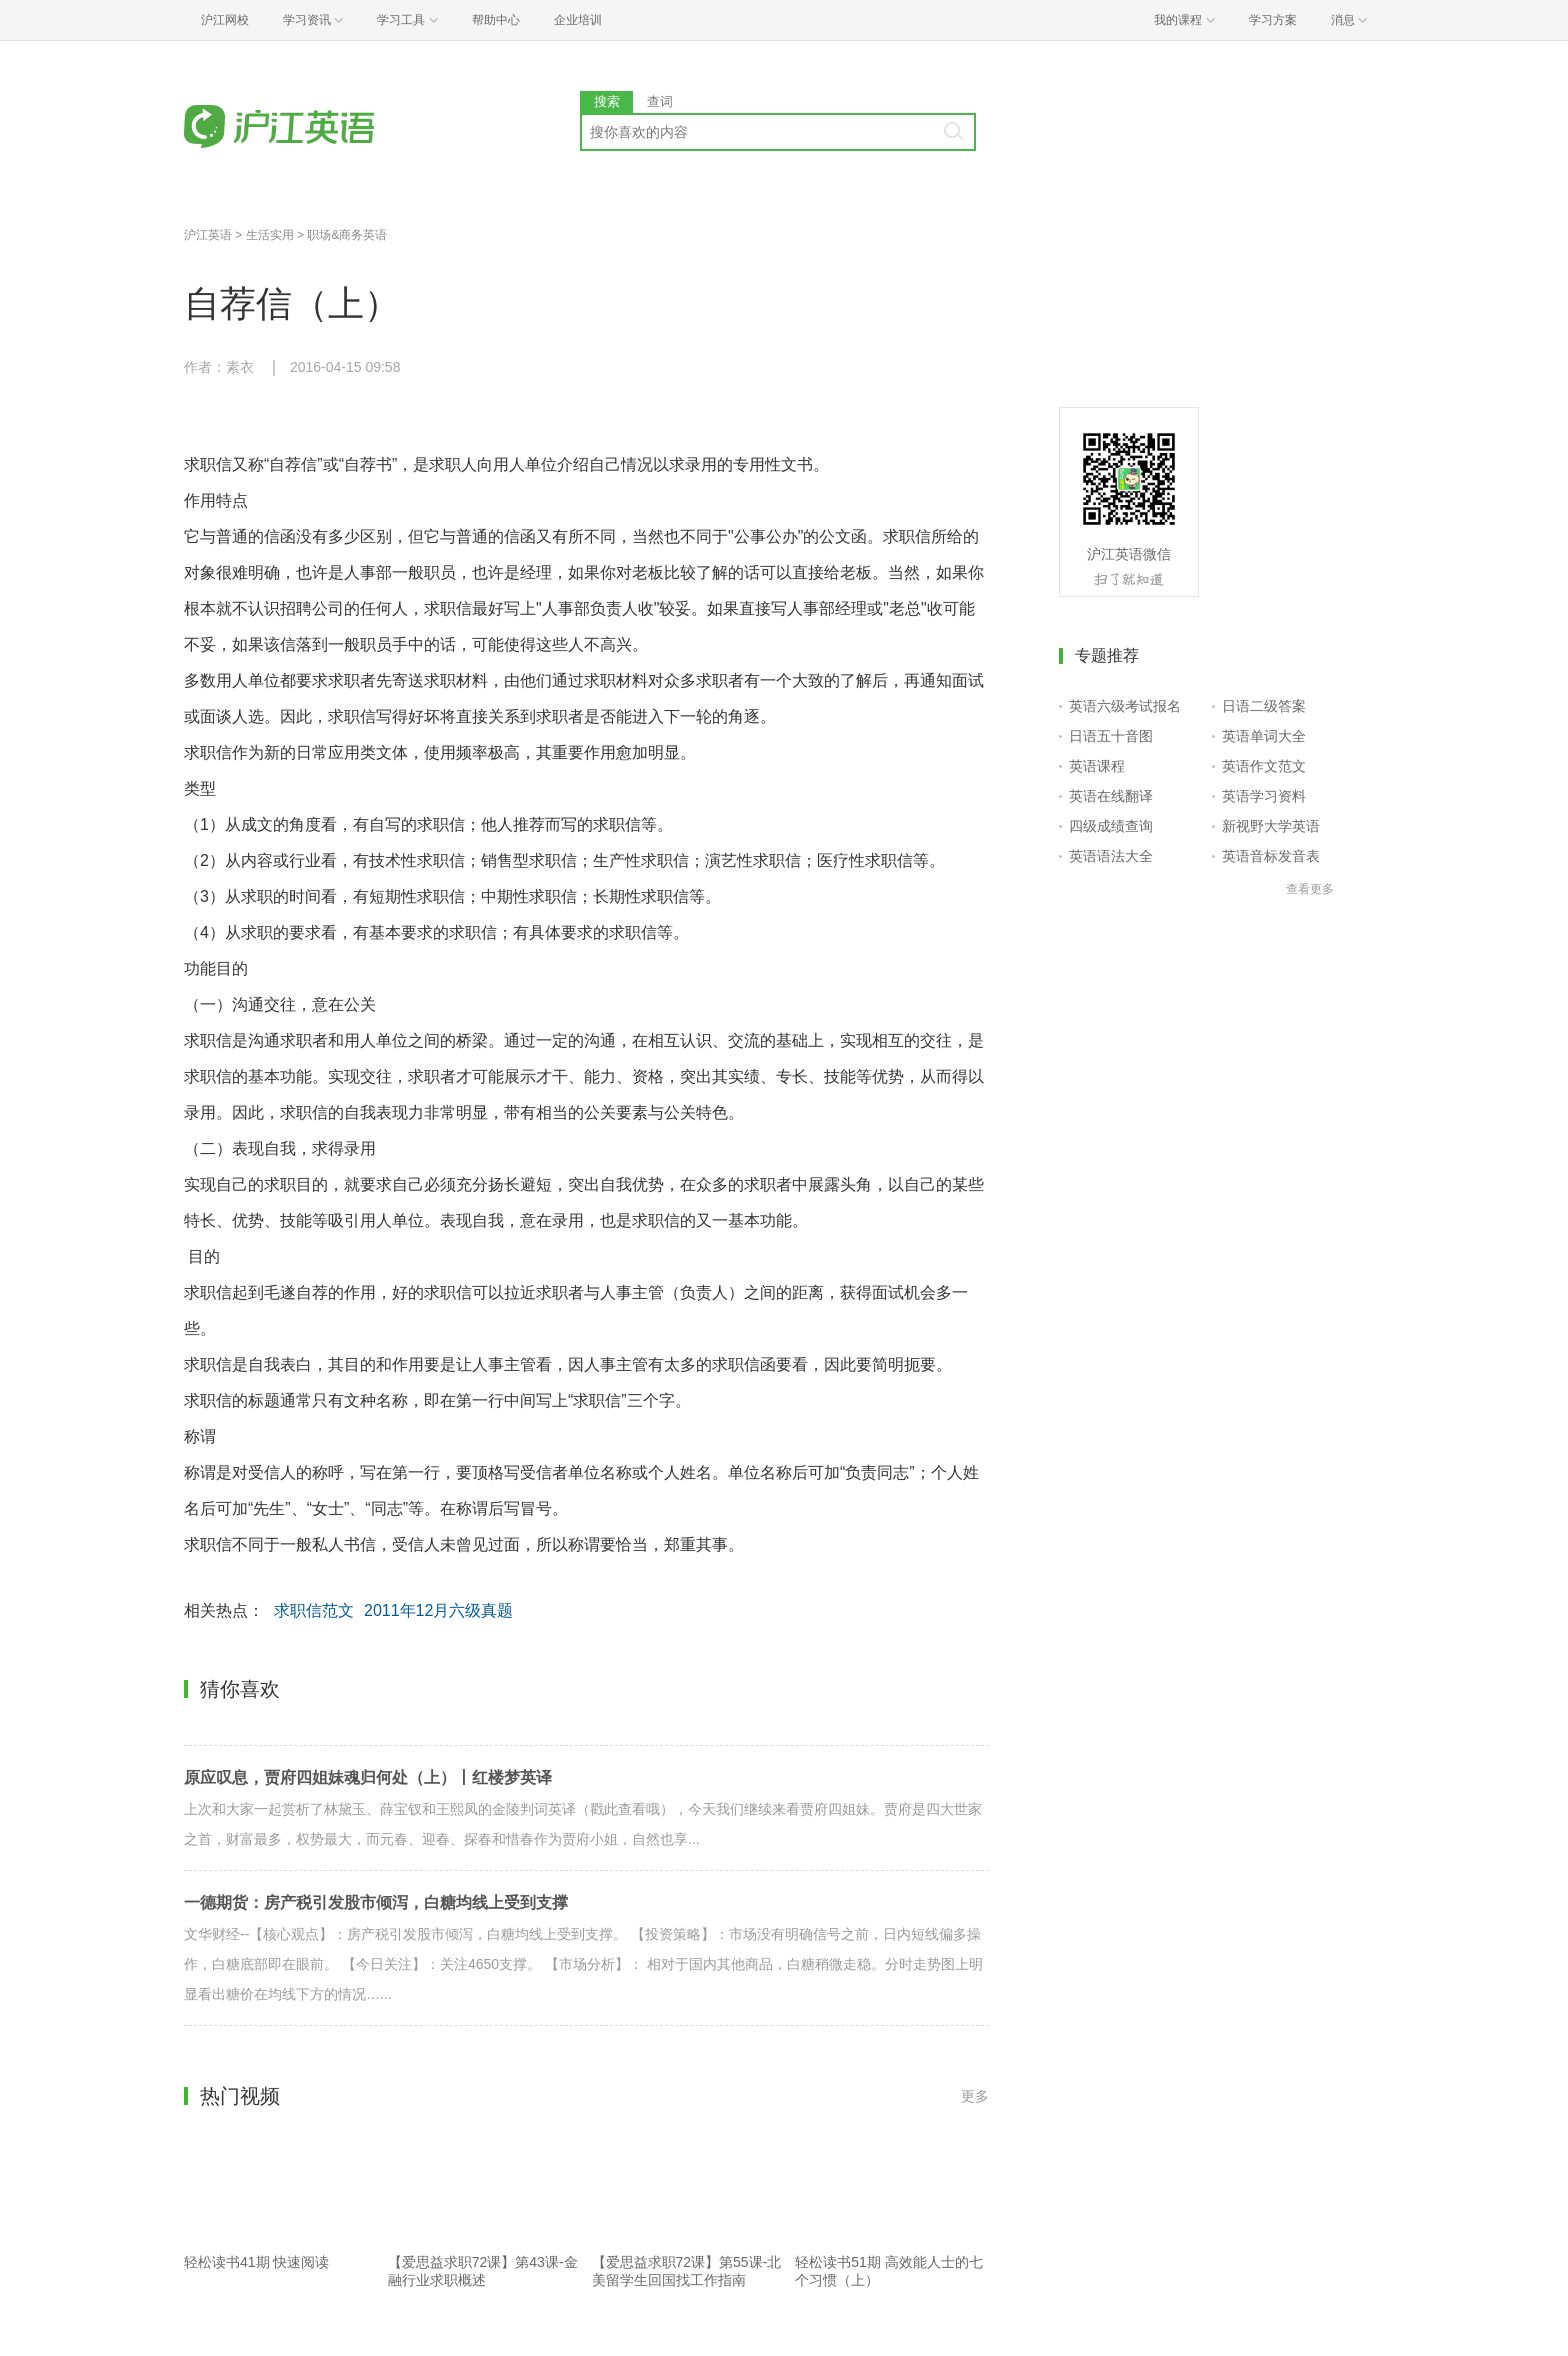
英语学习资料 (1264, 796)
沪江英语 (208, 235)
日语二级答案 (1264, 706)
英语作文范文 (1264, 766)
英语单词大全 (1264, 736)
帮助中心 (496, 20)
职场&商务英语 (347, 235)
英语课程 (1097, 766)
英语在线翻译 (1111, 796)
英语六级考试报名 (1125, 706)
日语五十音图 (1111, 736)
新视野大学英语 (1271, 826)
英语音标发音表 (1271, 856)
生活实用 (270, 235)
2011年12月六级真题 (438, 1610)
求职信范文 (314, 1610)
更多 (975, 2096)
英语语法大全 (1111, 856)
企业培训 (578, 20)
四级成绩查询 (1111, 826)
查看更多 (1310, 889)
